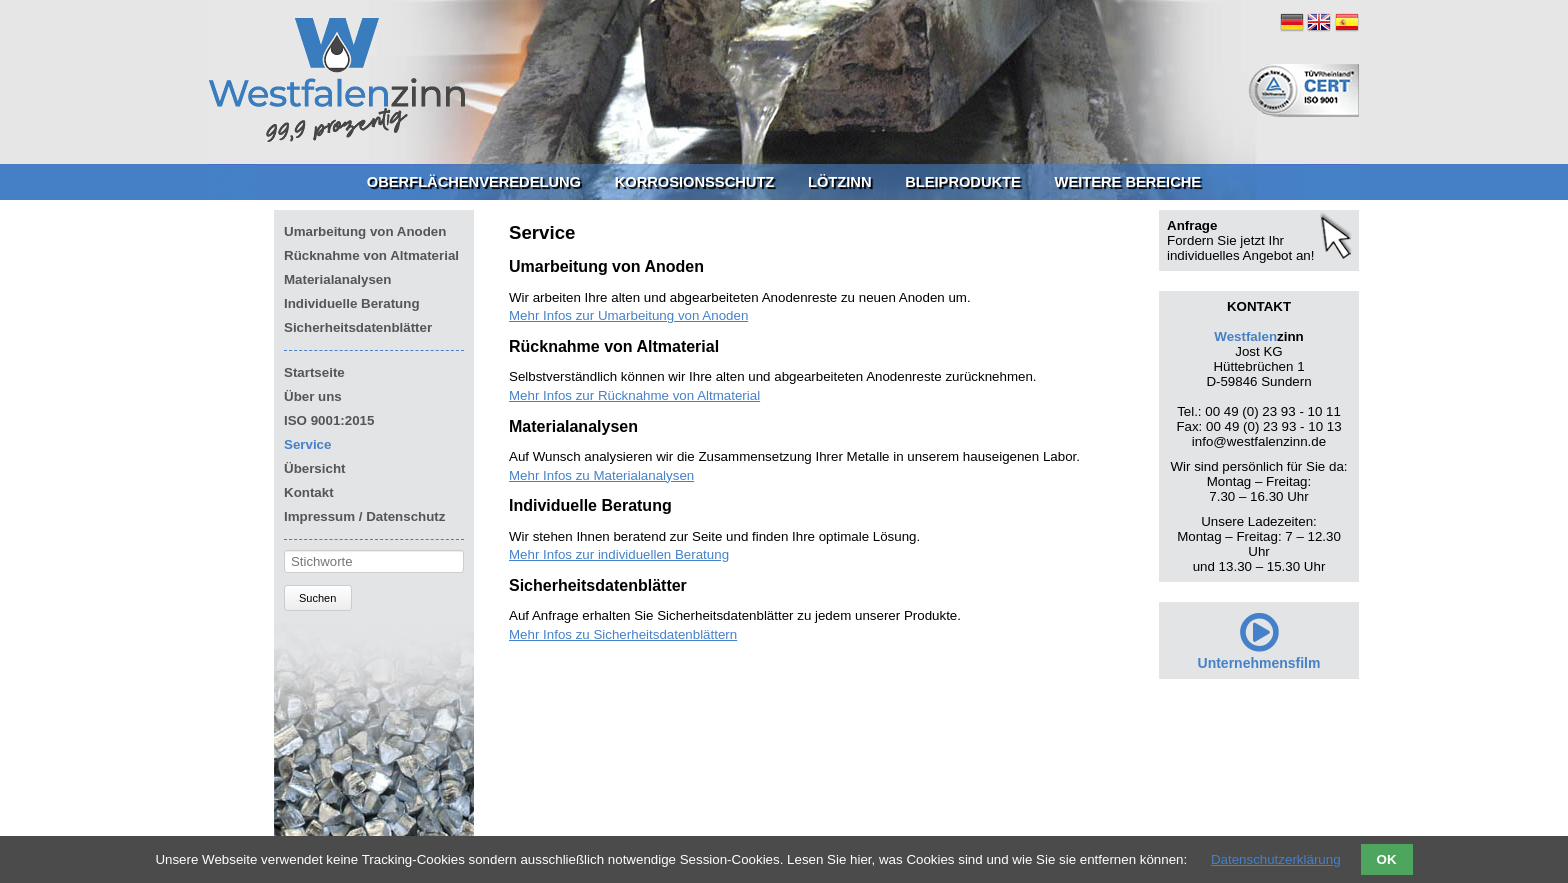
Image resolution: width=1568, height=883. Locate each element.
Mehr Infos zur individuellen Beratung (619, 554)
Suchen (317, 598)
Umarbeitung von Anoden (365, 231)
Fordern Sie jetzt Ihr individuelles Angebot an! (1240, 248)
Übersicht (314, 468)
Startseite (314, 372)
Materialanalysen (337, 279)
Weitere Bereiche (1128, 182)
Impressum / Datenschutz (364, 516)
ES (1347, 22)
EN (1319, 22)
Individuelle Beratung (352, 303)
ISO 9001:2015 (329, 420)
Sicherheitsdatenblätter (358, 327)
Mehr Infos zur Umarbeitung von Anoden (628, 315)
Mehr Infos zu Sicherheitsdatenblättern (623, 634)
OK (1387, 859)
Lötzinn (840, 182)
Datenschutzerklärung (1276, 859)
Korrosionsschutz (695, 182)
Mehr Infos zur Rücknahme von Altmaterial (634, 395)
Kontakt (309, 492)
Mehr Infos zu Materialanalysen (601, 475)
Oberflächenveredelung (474, 182)
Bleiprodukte (963, 182)
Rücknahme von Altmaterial (371, 255)
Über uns (313, 396)
